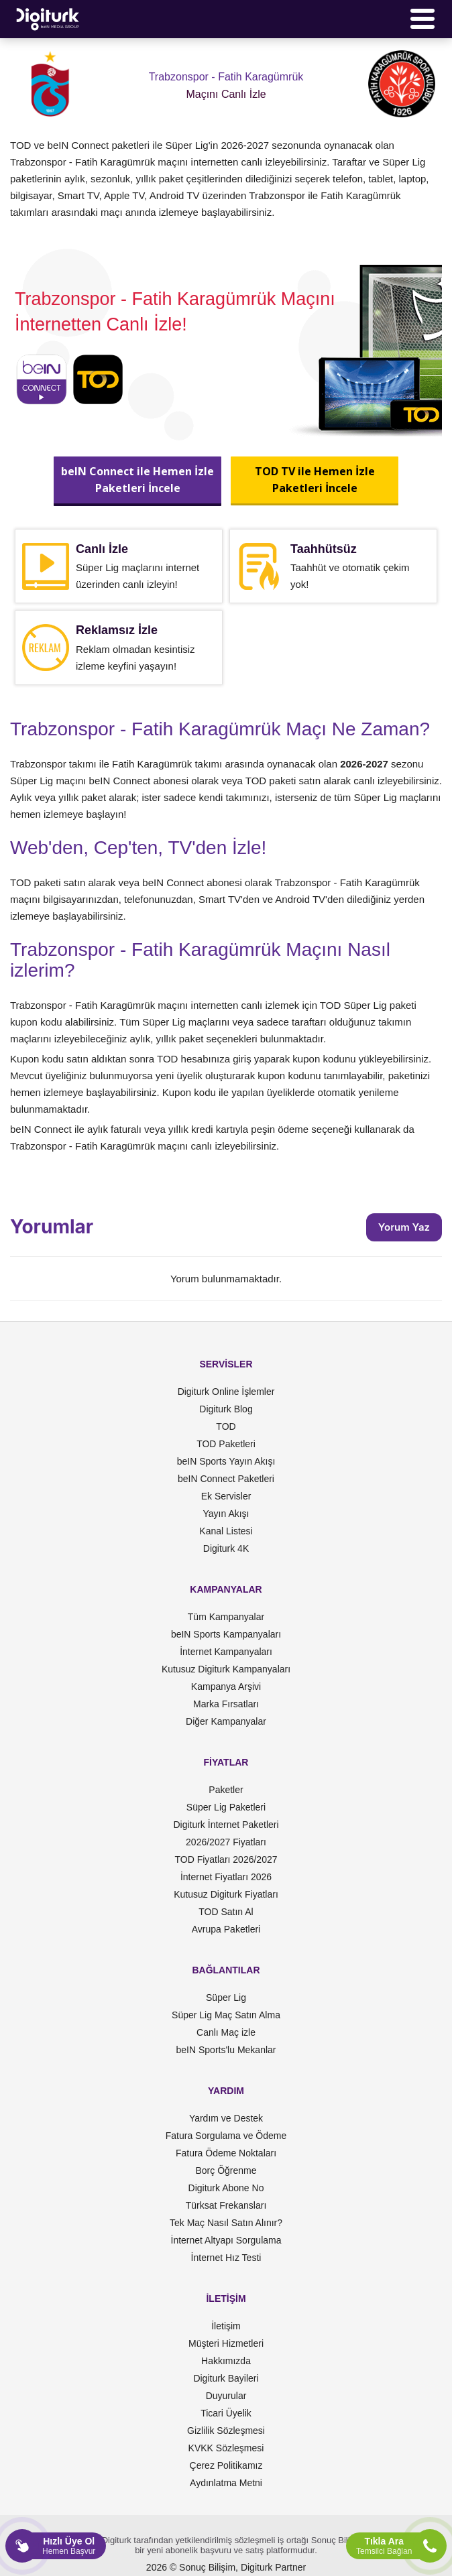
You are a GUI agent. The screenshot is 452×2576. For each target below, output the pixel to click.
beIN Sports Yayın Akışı (226, 1461)
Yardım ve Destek (226, 2118)
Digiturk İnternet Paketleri (225, 1824)
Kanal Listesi (225, 1531)
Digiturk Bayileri (225, 2378)
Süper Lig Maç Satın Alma (226, 2015)
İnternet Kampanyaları (226, 1651)
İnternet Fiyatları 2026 (226, 1877)
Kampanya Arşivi (226, 1686)
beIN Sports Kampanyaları (226, 1634)
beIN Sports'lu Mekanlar (226, 2049)
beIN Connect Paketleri (226, 1478)
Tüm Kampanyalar (226, 1616)
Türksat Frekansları (226, 2205)
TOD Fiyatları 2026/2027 (225, 1859)
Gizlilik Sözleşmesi (226, 2430)
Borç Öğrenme (225, 2170)
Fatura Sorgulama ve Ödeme (226, 2135)
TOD (225, 1426)
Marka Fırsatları (226, 1704)
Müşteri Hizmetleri (226, 2343)
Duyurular (226, 2395)
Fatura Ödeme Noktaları (226, 2153)
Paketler (226, 1789)
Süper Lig (226, 1997)
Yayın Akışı (226, 1513)
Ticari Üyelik (226, 2413)
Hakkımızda (226, 2360)
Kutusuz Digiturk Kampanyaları (226, 1669)
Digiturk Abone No (226, 2188)
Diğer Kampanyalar (226, 1721)
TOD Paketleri (226, 1443)
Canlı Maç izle (226, 2032)
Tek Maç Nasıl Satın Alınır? (226, 2222)
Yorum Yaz (404, 1227)
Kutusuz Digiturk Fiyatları (226, 1894)
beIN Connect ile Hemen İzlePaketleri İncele (137, 479)
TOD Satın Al (226, 1911)
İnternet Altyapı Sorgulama (226, 2240)
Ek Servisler (226, 1496)
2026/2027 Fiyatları (226, 1842)
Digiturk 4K (226, 1548)
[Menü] (422, 19)
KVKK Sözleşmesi (226, 2448)
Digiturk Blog (225, 1409)
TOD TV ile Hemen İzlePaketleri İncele (315, 479)
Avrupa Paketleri (226, 1929)
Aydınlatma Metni (226, 2482)
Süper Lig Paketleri (226, 1807)
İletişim (226, 2326)
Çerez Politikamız (226, 2465)
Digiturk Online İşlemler (226, 1391)
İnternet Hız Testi (226, 2257)
